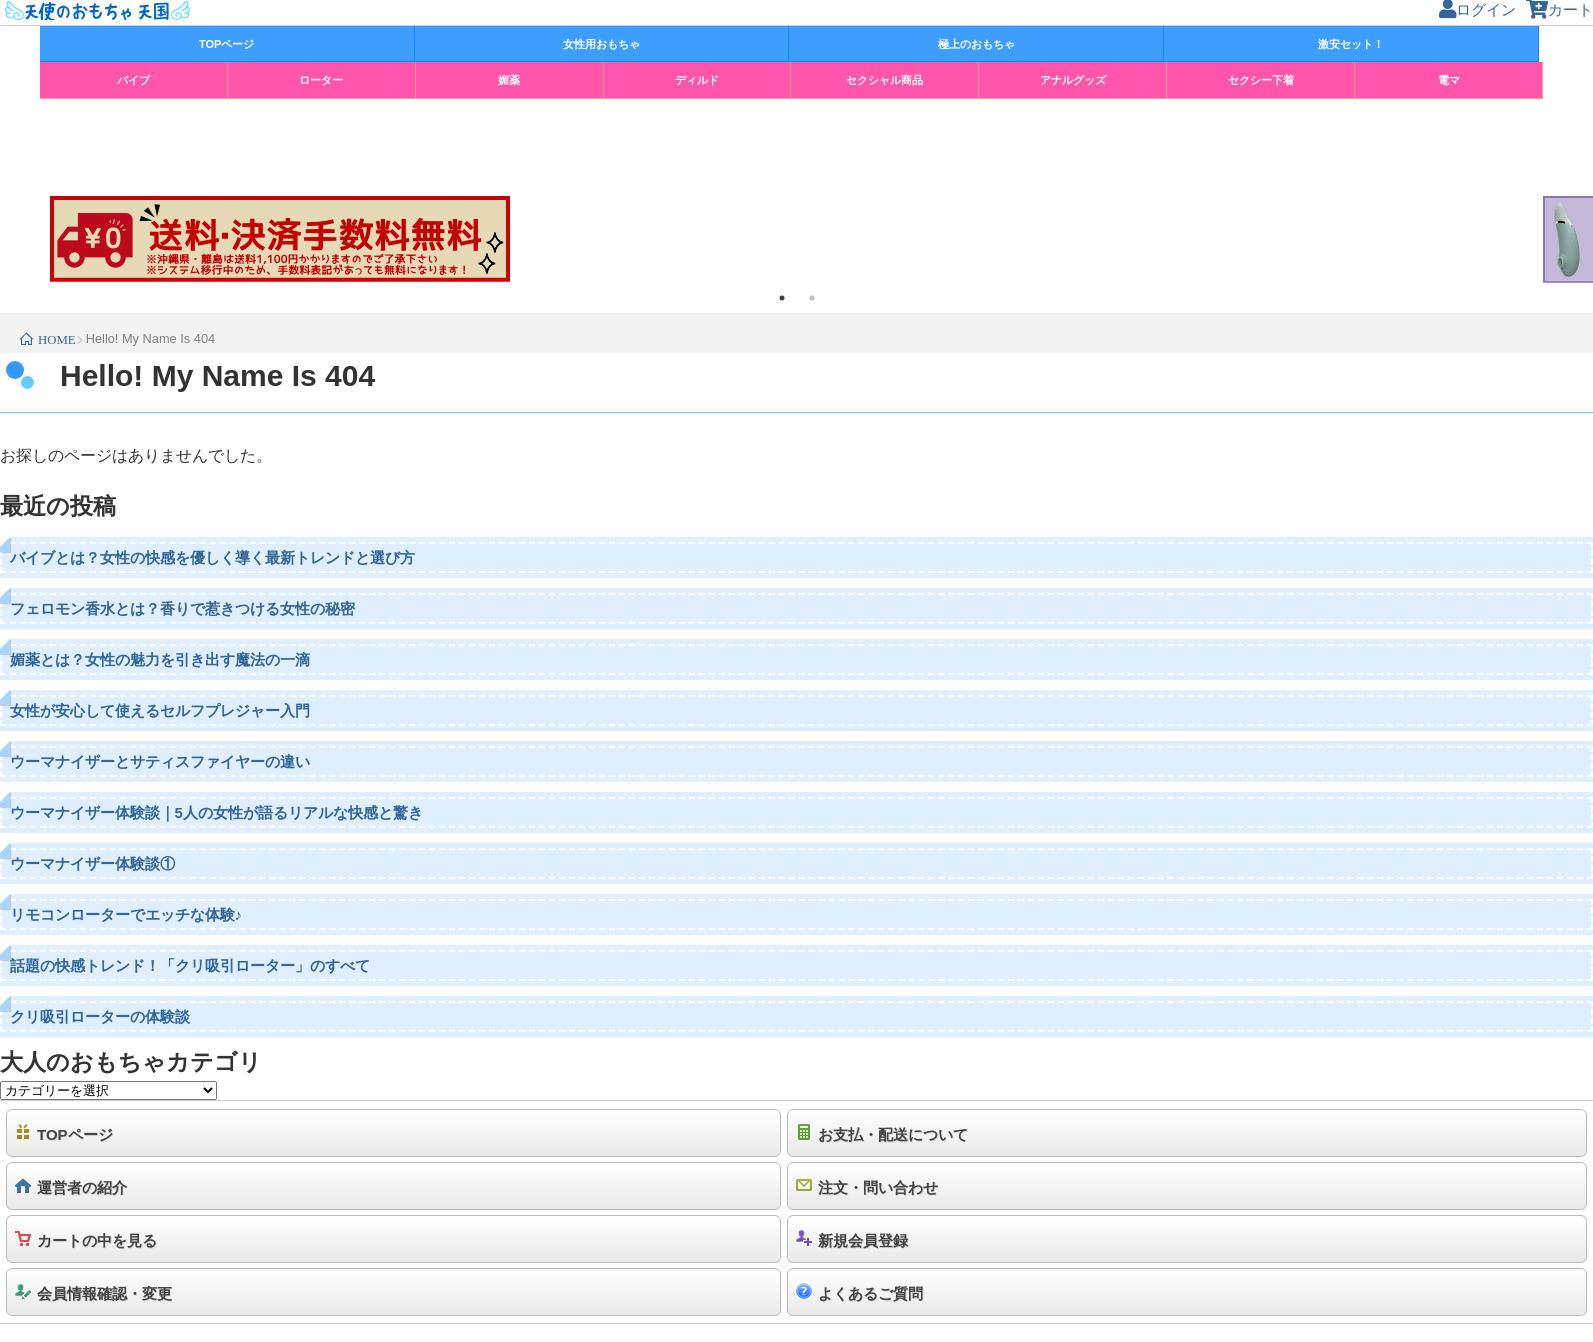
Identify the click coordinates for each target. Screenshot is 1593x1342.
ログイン (1477, 9)
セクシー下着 (1261, 80)
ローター (321, 80)
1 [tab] (782, 298)
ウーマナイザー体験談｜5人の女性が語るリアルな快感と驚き (216, 812)
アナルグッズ (1073, 80)
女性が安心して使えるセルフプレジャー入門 (160, 710)
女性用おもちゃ (601, 44)
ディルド (697, 80)
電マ (1449, 80)
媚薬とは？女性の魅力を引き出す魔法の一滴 (160, 659)
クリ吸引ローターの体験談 (100, 1016)
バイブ (133, 80)
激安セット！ (1351, 44)
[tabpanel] (796, 239)
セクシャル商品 (884, 80)
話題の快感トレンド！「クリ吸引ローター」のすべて (190, 965)
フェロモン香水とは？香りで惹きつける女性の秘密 (182, 608)
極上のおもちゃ (976, 44)
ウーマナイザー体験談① (92, 863)
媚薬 (509, 80)
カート (1559, 9)
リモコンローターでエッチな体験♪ (126, 914)
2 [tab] (812, 298)
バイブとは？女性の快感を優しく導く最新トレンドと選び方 (212, 557)
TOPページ (226, 44)
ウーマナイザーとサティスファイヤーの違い (160, 761)
